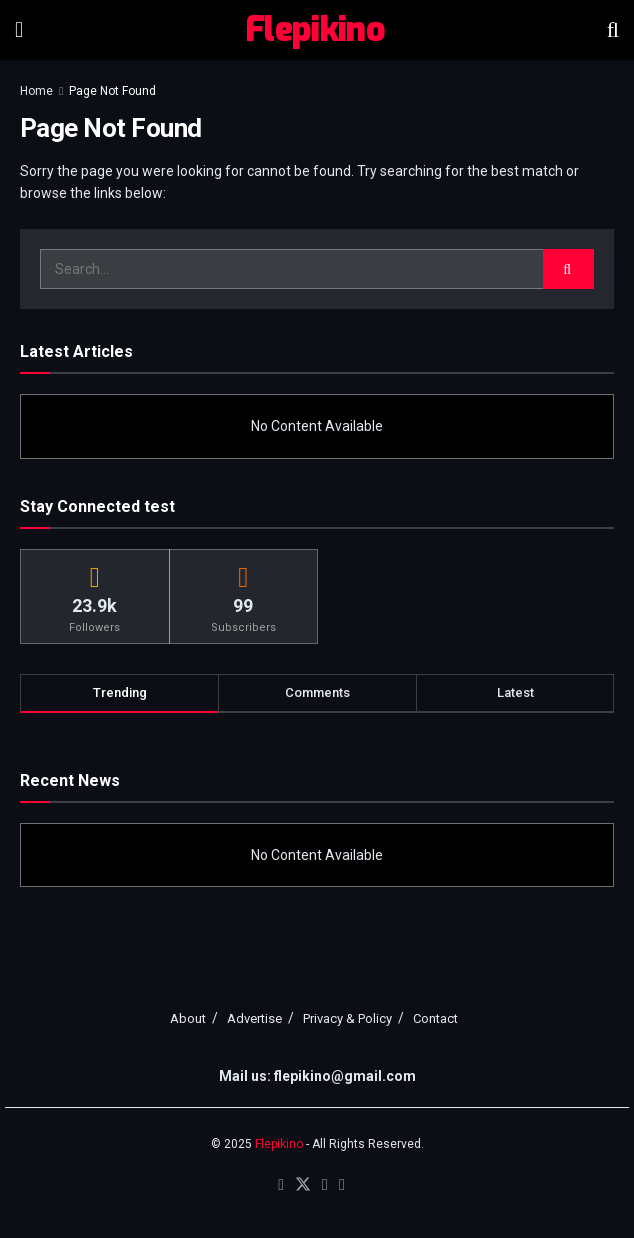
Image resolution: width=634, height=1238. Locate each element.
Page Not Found (112, 91)
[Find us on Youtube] (325, 1186)
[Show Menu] (19, 30)
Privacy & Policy (347, 1018)
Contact (435, 1018)
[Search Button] (613, 30)
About (188, 1018)
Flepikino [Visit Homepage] (315, 30)
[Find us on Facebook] (281, 1186)
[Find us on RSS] (342, 1186)
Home (36, 91)
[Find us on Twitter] (303, 1185)
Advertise (254, 1018)
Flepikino (279, 1144)
